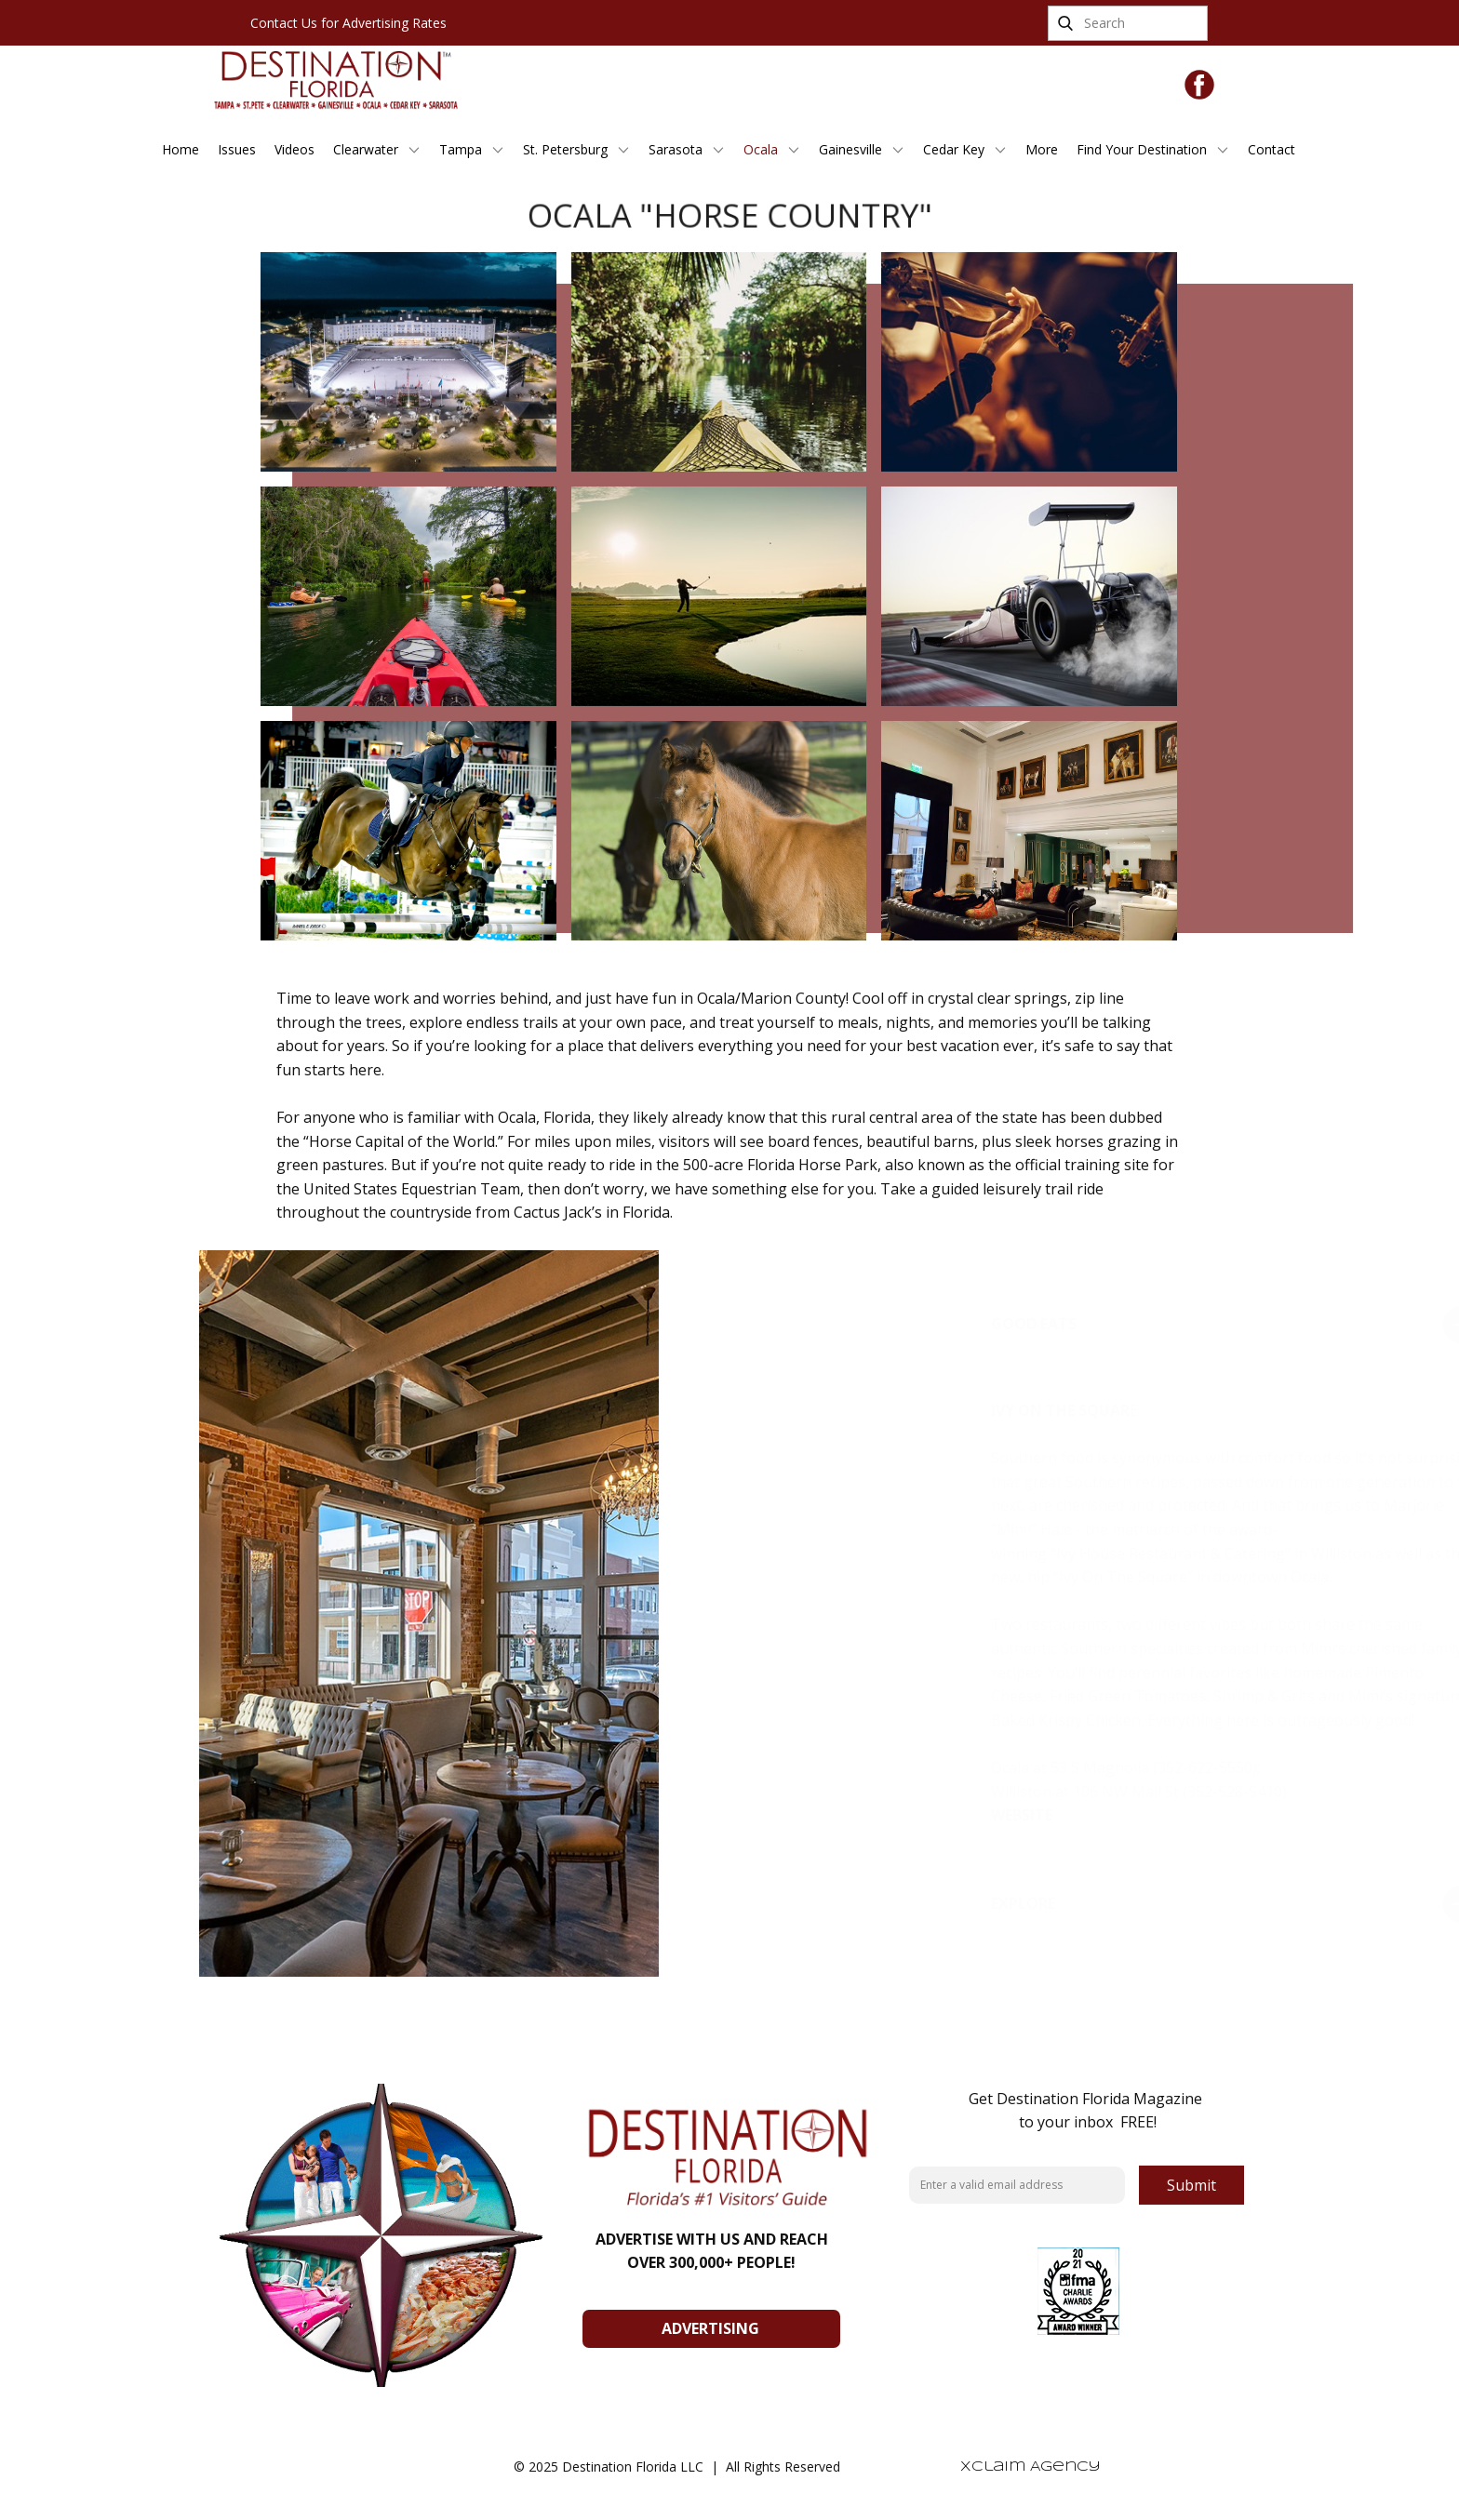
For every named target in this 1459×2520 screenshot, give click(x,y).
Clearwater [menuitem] (365, 149)
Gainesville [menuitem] (850, 149)
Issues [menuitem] (237, 149)
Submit (1191, 2185)
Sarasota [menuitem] (676, 149)
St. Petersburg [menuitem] (565, 149)
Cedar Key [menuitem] (953, 149)
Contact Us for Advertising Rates (348, 23)
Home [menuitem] (180, 149)
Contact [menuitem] (1271, 149)
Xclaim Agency (1030, 2466)
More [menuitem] (1041, 149)
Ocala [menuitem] (760, 149)
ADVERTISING (710, 2328)
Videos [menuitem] (294, 149)
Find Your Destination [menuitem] (1142, 149)
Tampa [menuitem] (460, 149)
